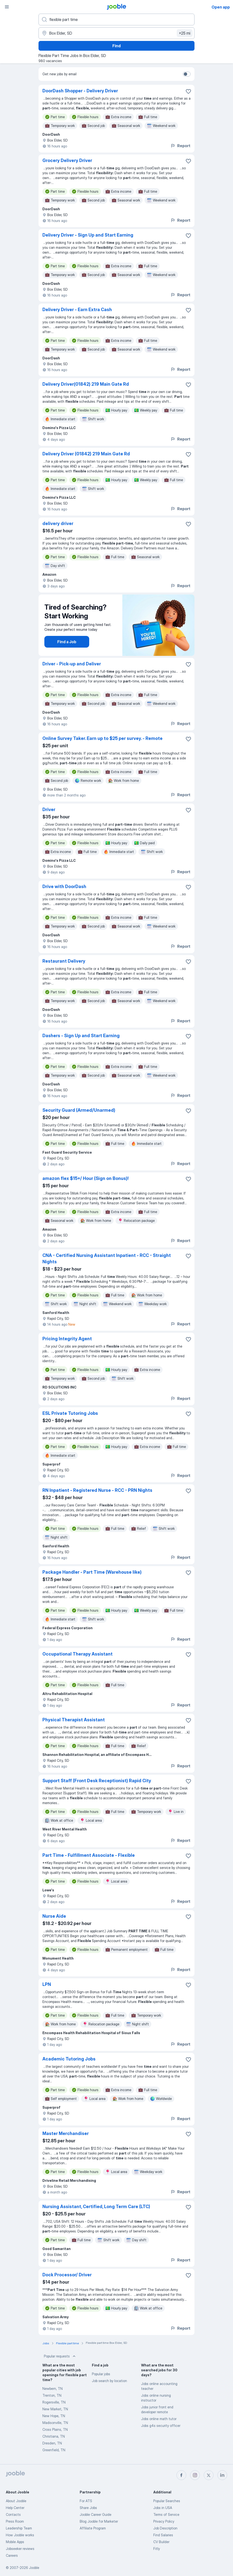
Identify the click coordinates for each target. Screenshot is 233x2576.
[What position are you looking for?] (116, 19)
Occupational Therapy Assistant (77, 1654)
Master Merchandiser (65, 2133)
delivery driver (57, 523)
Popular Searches (166, 2501)
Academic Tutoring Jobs (69, 2058)
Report (180, 145)
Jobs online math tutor (158, 2419)
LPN (46, 1984)
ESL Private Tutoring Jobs (70, 1413)
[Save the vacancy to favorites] (188, 91)
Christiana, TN (53, 2436)
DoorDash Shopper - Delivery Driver (80, 90)
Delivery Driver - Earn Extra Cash (77, 309)
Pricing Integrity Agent (67, 1338)
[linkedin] (222, 2475)
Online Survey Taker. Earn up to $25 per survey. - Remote (102, 738)
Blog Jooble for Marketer (99, 2521)
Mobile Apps (15, 2542)
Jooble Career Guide (95, 2514)
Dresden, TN (52, 2443)
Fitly (156, 2549)
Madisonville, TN (55, 2423)
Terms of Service (166, 2514)
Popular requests (60, 2356)
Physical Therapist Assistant (73, 1719)
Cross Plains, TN (55, 2429)
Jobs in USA (162, 2508)
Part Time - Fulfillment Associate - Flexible (88, 1855)
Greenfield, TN (53, 2450)
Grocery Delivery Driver (67, 160)
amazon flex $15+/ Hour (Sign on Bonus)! (85, 1178)
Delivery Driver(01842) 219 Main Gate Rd (85, 384)
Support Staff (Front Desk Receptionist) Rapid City (96, 1780)
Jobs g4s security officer (160, 2425)
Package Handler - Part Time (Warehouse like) (92, 1572)
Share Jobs (88, 2508)
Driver (48, 809)
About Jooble (16, 2501)
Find (116, 45)
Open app (221, 7)
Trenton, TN (51, 2395)
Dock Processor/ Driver (67, 2274)
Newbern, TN (52, 2388)
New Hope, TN (53, 2416)
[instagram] (195, 2475)
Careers (12, 2555)
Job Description (165, 2528)
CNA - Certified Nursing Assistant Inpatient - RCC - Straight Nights (106, 1258)
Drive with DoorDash (64, 886)
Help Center (15, 2508)
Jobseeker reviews (20, 2549)
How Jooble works (20, 2535)
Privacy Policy (163, 2521)
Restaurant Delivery (63, 961)
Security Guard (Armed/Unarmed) (78, 1110)
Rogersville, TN (54, 2402)
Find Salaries (163, 2535)
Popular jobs (101, 2374)
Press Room (15, 2521)
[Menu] (7, 7)
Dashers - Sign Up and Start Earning (81, 1035)
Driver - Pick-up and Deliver (71, 663)
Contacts (13, 2514)
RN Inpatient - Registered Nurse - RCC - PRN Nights (97, 1490)
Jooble (34, 2568)
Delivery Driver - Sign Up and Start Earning (87, 235)
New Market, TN (55, 2409)
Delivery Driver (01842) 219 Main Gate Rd (86, 453)
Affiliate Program (93, 2528)
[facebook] (181, 2475)
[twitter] (209, 2475)
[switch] (187, 74)
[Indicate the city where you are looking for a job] (116, 33)
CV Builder (161, 2542)
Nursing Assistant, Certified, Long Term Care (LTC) (96, 2206)
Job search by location (109, 2381)
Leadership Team (19, 2528)
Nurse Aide (54, 1916)
